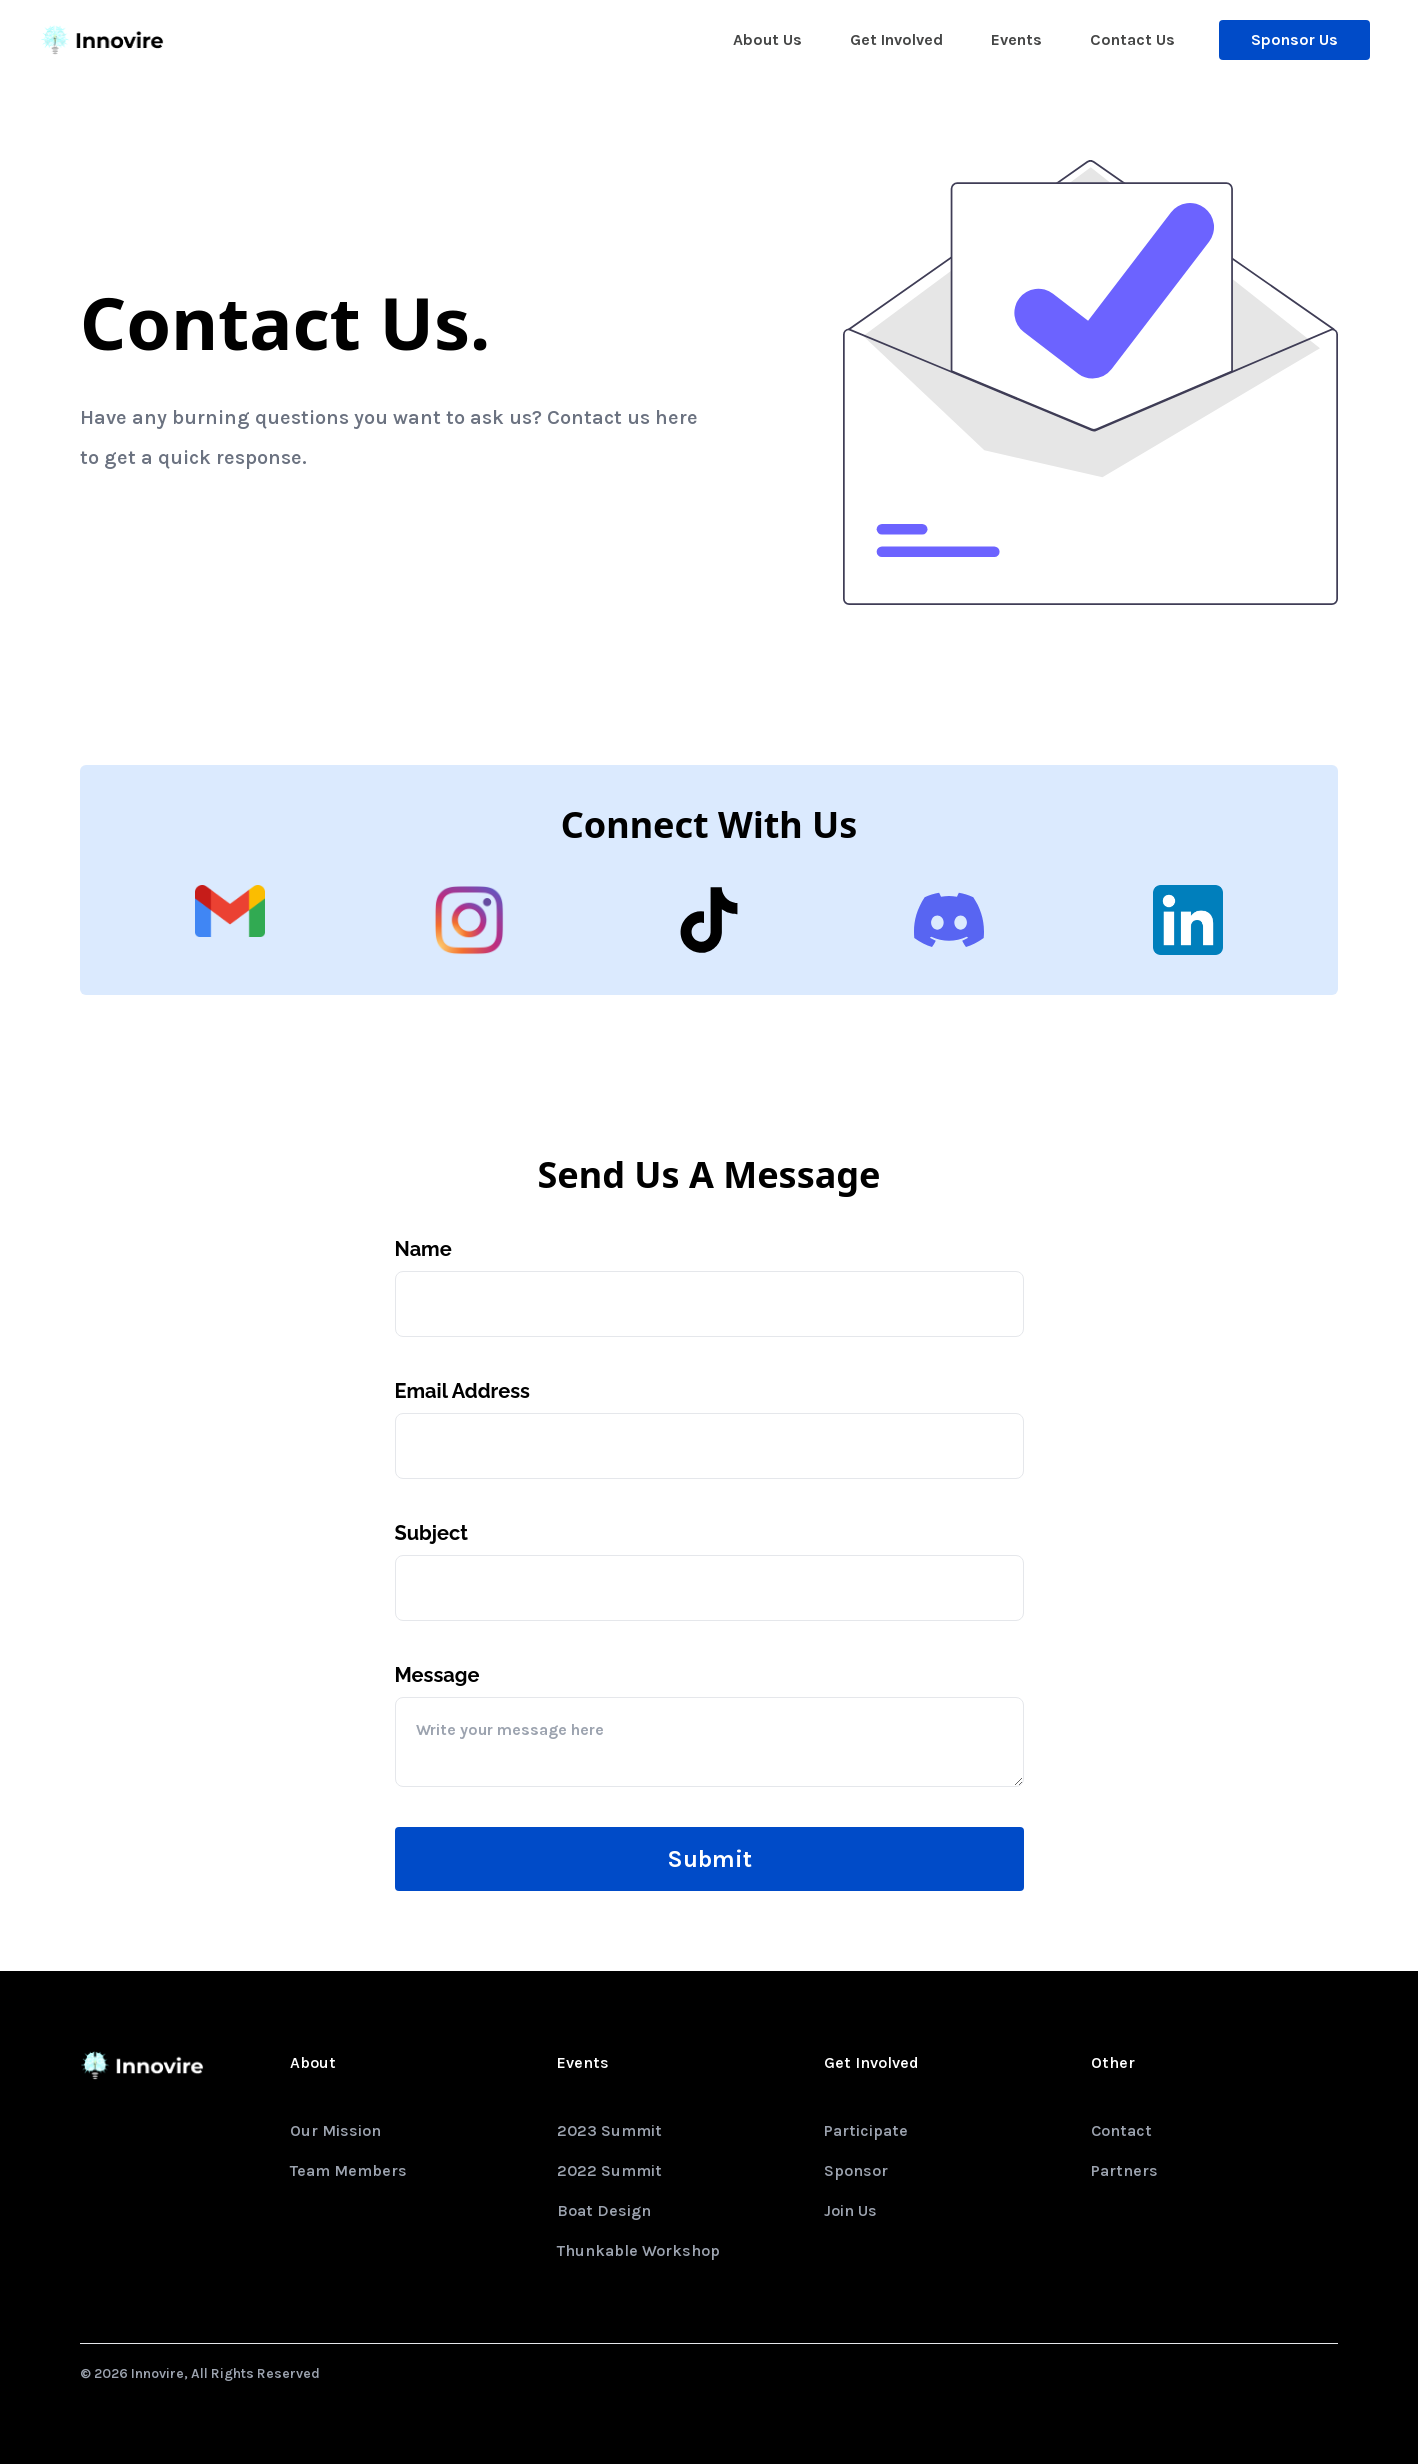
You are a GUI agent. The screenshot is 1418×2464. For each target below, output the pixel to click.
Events (1016, 39)
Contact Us (1132, 39)
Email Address (462, 1391)
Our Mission (335, 2130)
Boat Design (604, 2210)
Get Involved (896, 39)
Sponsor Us (1294, 39)
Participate (866, 2130)
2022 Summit (609, 2170)
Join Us (850, 2210)
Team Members (348, 2170)
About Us (767, 39)
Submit (709, 1859)
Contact (1121, 2130)
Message (437, 1675)
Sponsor (856, 2170)
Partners (1124, 2170)
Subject (431, 1533)
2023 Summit (609, 2130)
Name (423, 1249)
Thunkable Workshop (638, 2250)
